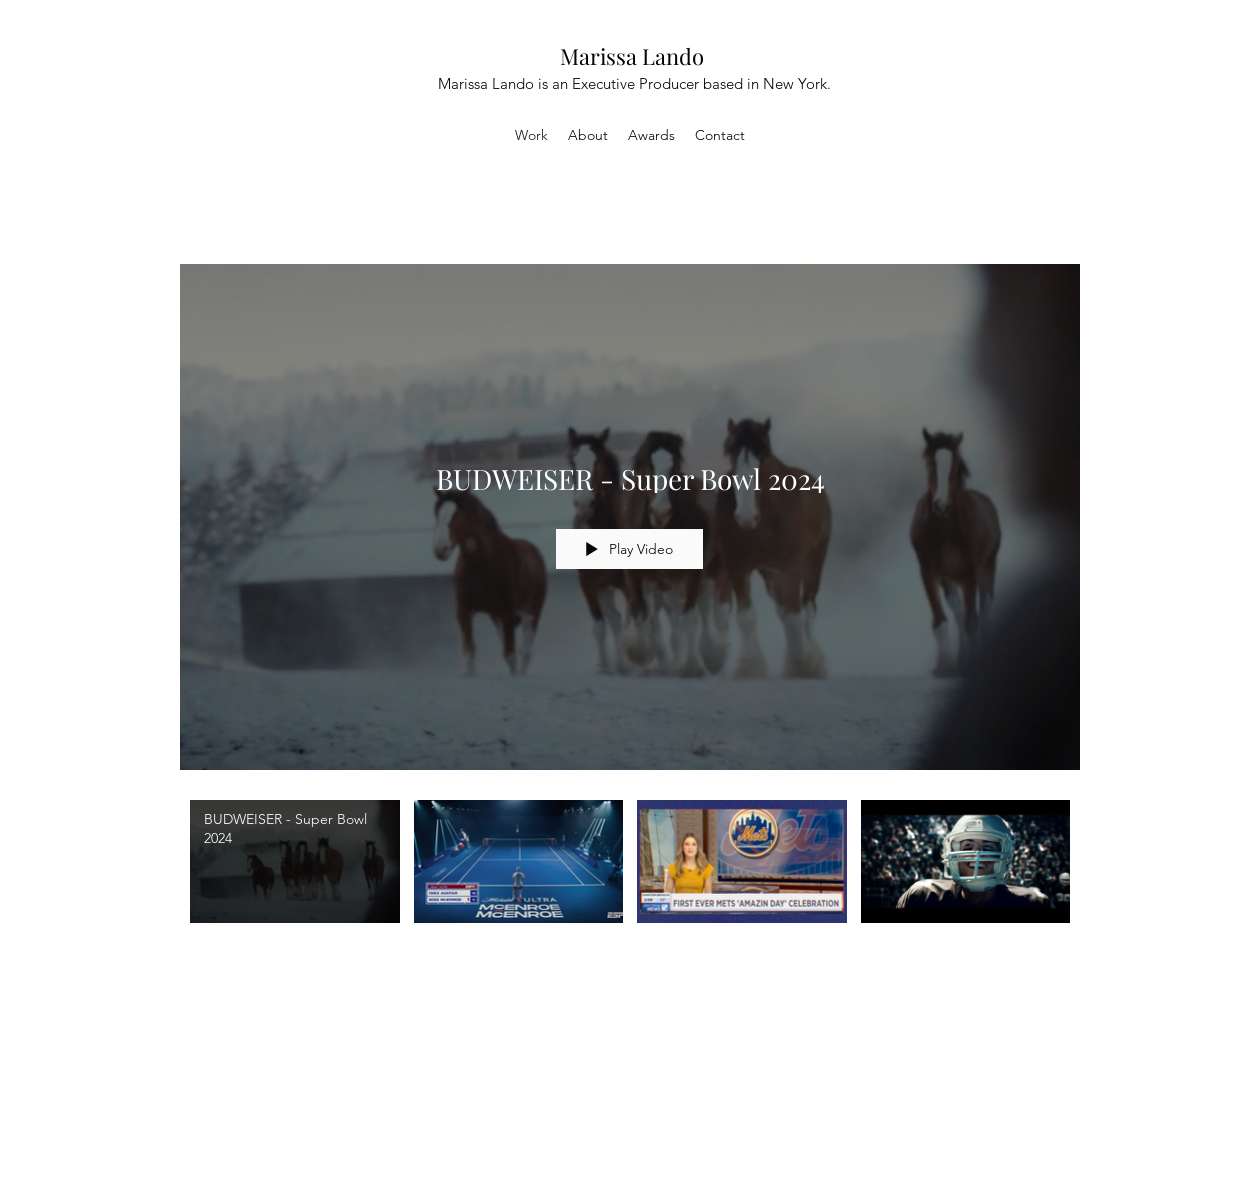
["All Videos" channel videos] (630, 885)
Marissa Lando (632, 56)
